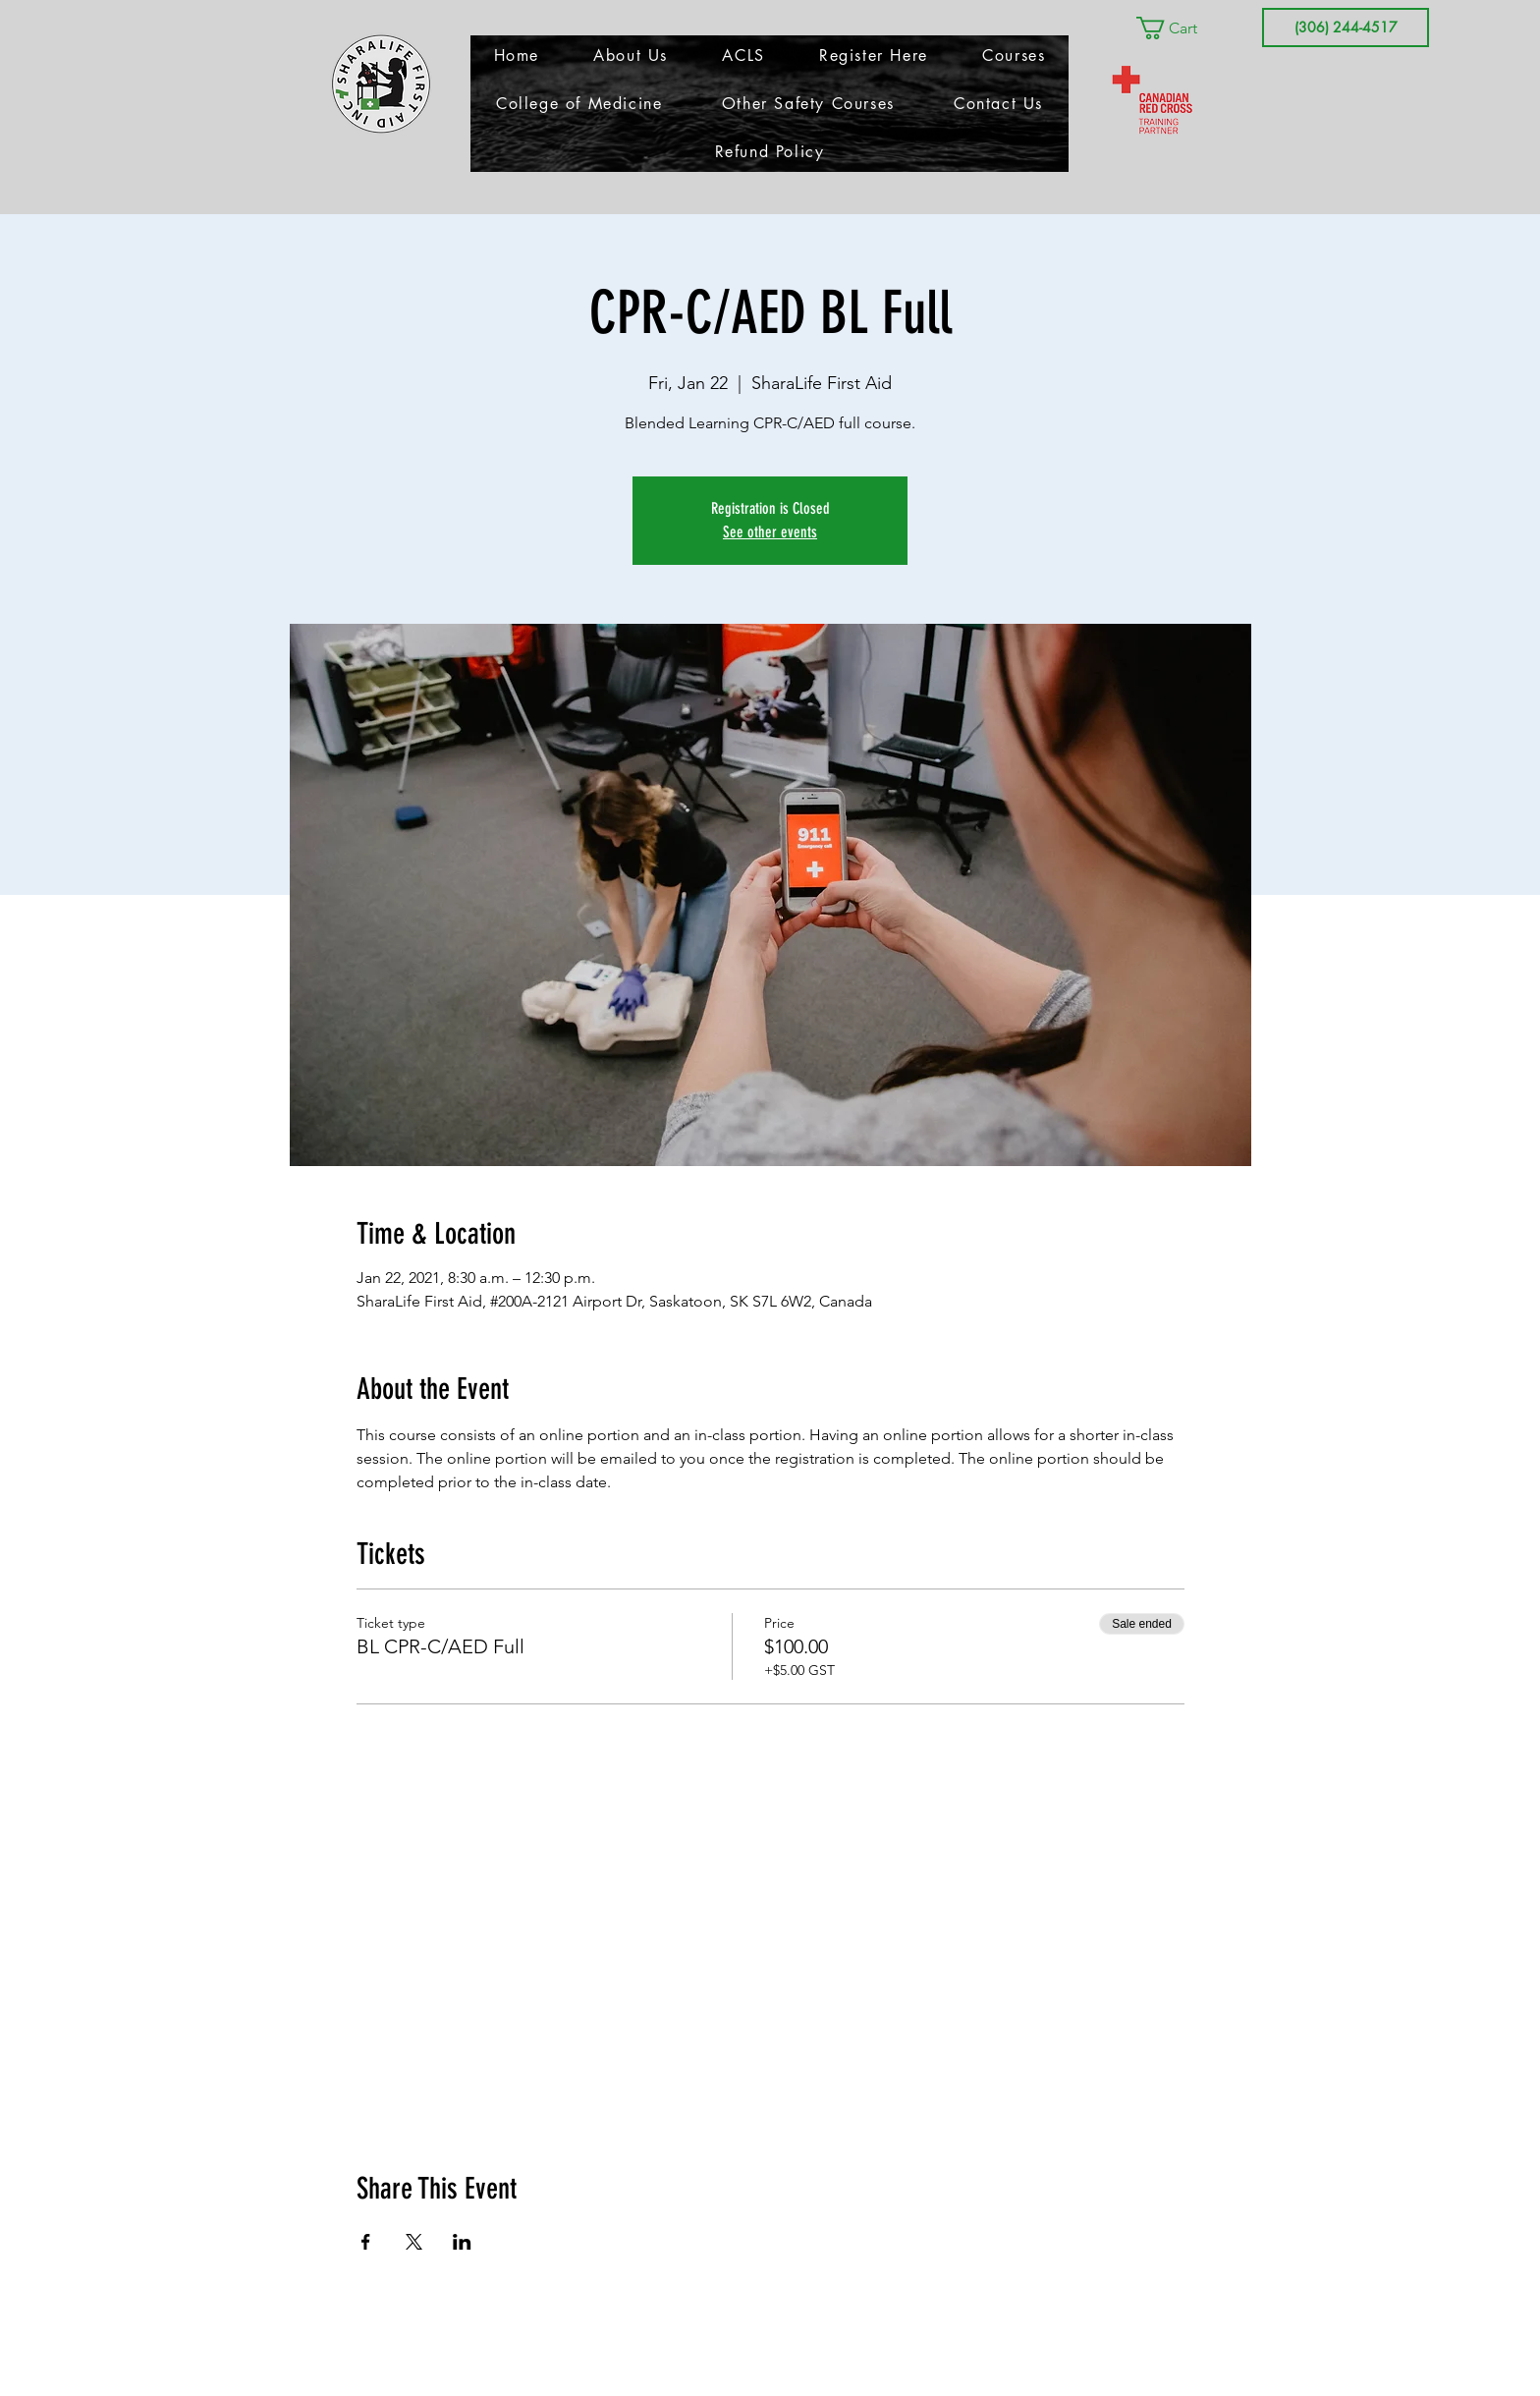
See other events (770, 532)
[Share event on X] (414, 2242)
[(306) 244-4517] (1345, 27)
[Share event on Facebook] (366, 2242)
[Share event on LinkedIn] (462, 2242)
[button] (1180, 28)
